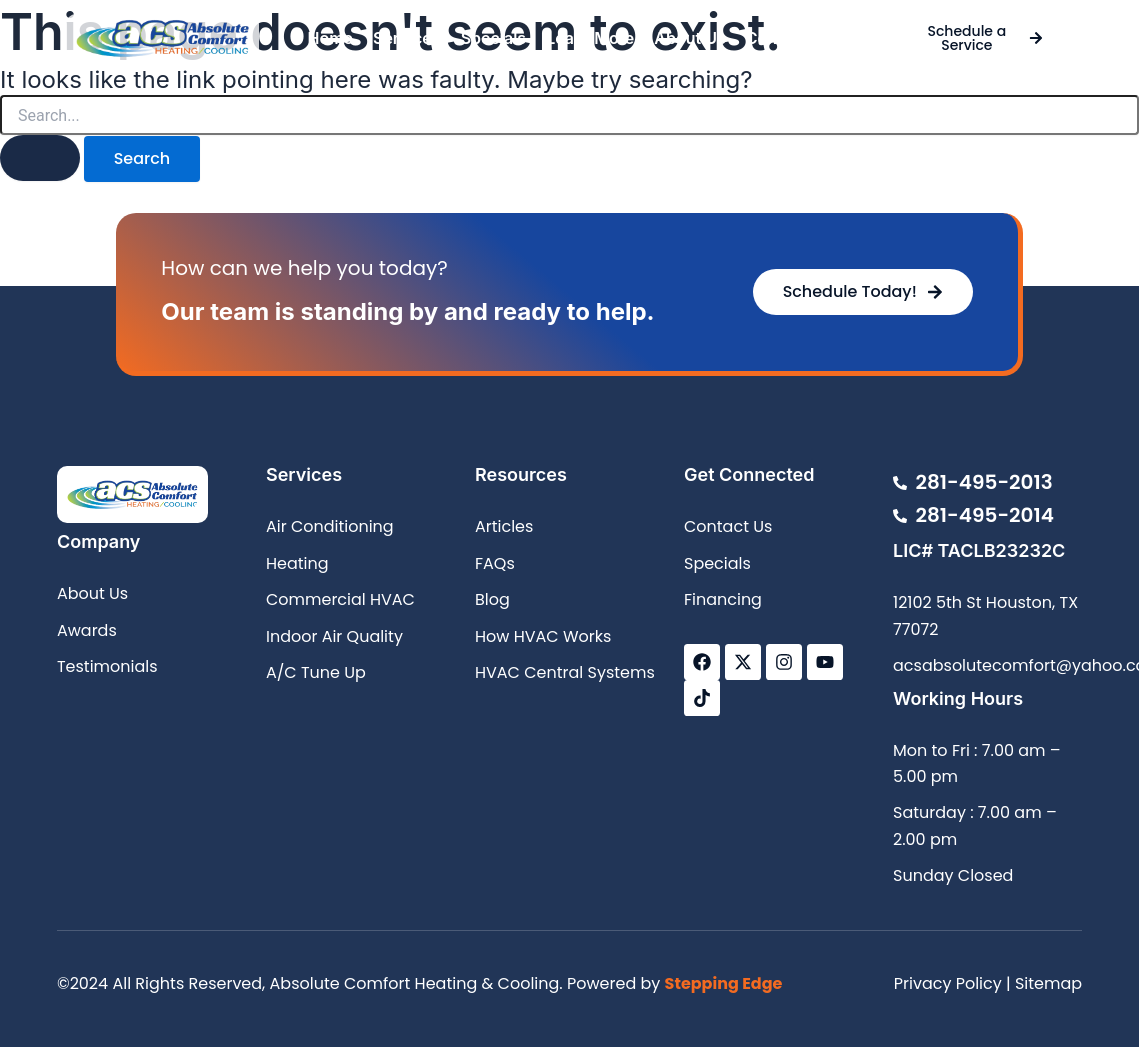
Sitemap (1048, 983)
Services (407, 38)
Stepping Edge (724, 983)
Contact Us (789, 38)
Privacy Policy (948, 983)
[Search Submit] (40, 158)
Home (330, 38)
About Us (689, 38)
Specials (494, 38)
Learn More (590, 38)
